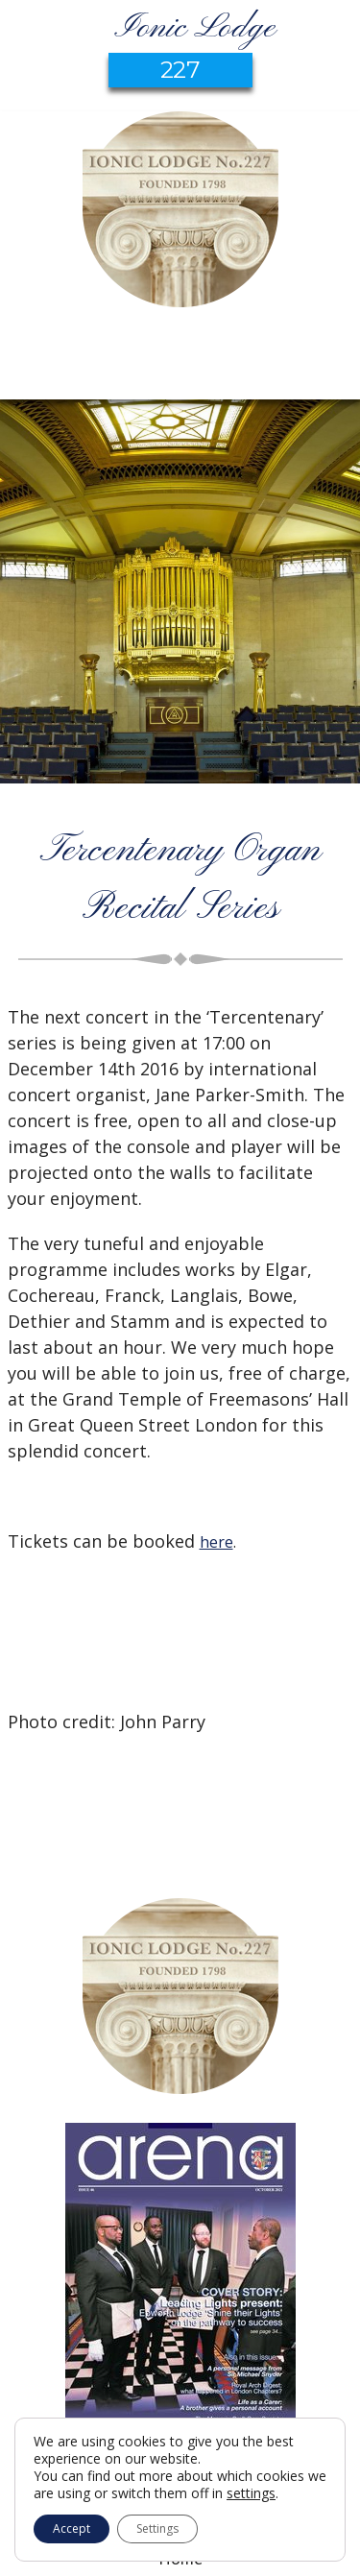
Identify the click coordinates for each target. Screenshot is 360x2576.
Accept (71, 2528)
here (216, 1542)
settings (251, 2493)
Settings (157, 2528)
